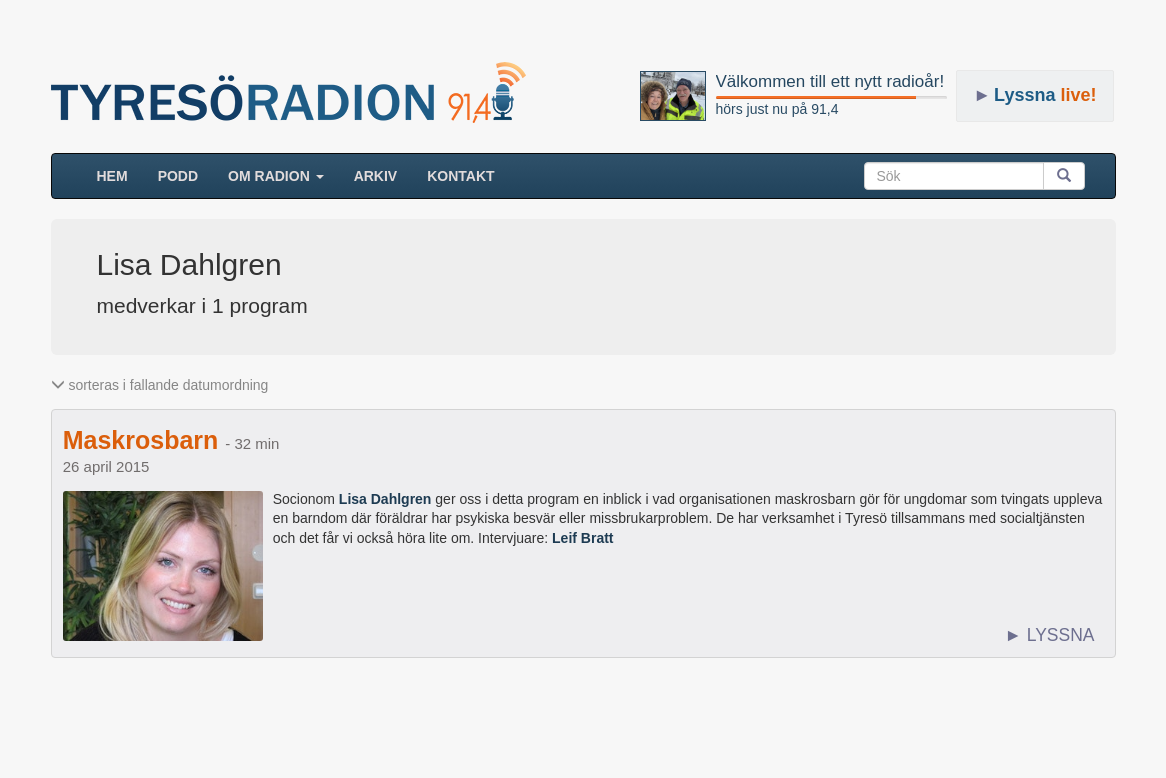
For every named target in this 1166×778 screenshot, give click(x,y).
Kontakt (460, 176)
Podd (178, 176)
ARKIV (376, 176)
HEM (120, 174)
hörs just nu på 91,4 (777, 109)
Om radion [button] (276, 176)
